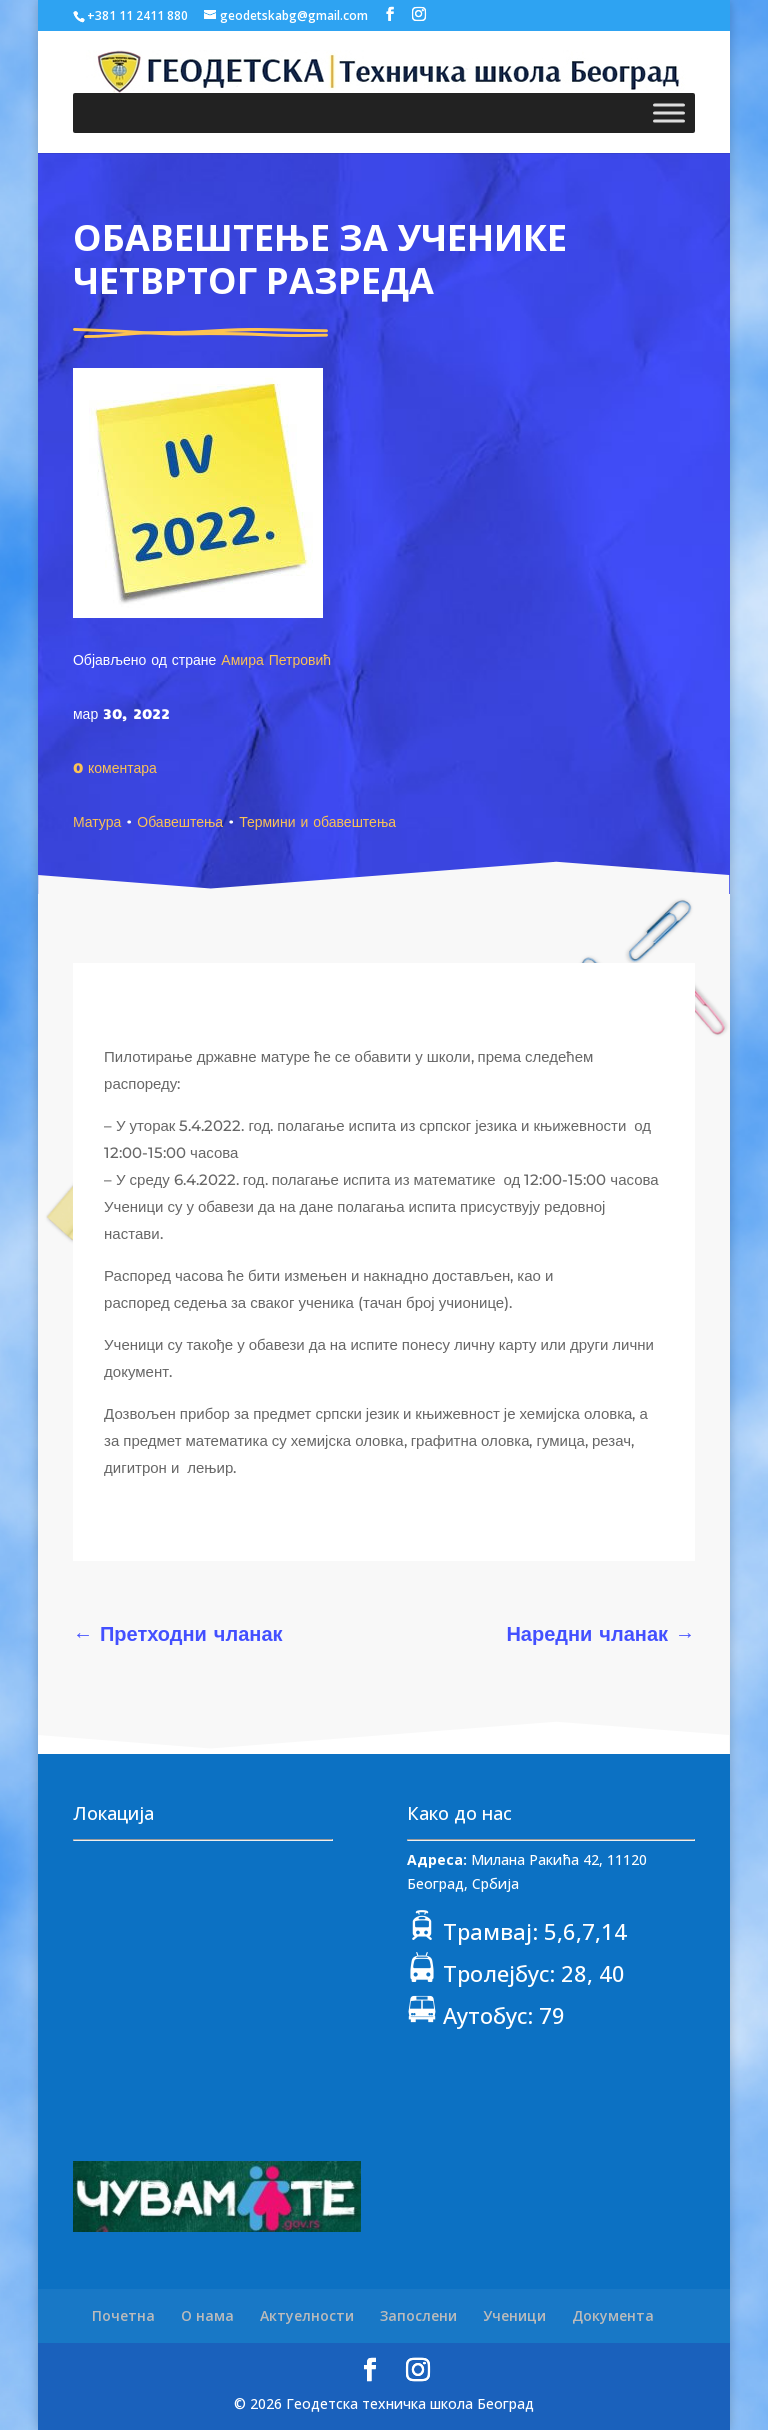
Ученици (514, 2315)
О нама (207, 2315)
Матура (97, 821)
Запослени (418, 2315)
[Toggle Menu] (669, 112)
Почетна (123, 2315)
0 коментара (115, 767)
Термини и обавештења (317, 821)
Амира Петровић (276, 659)
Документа (613, 2315)
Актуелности (307, 2315)
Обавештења (180, 821)
